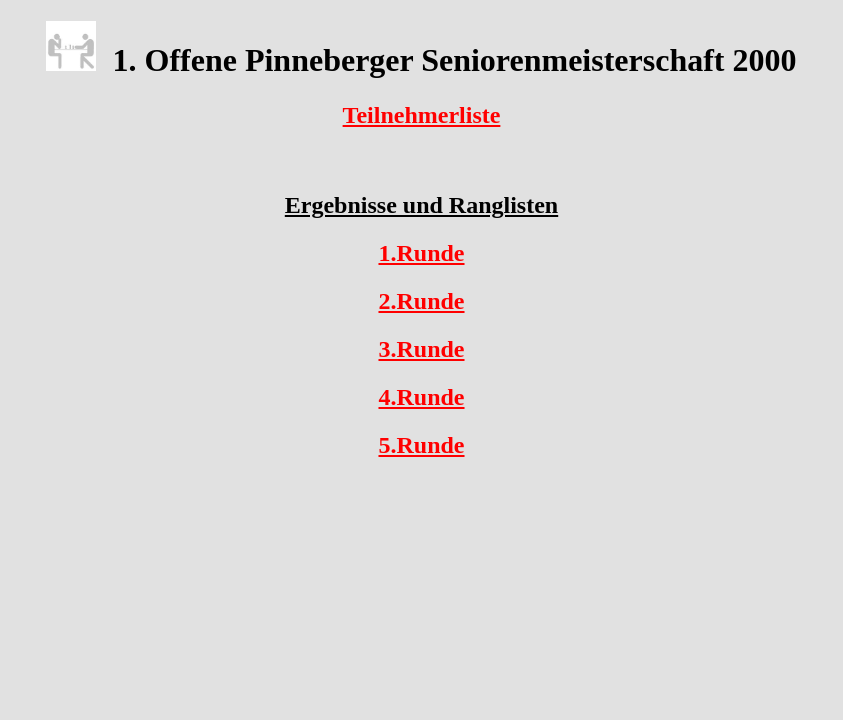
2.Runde (421, 301)
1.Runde (421, 253)
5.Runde (421, 445)
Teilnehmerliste (422, 115)
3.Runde (421, 349)
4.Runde (421, 397)
